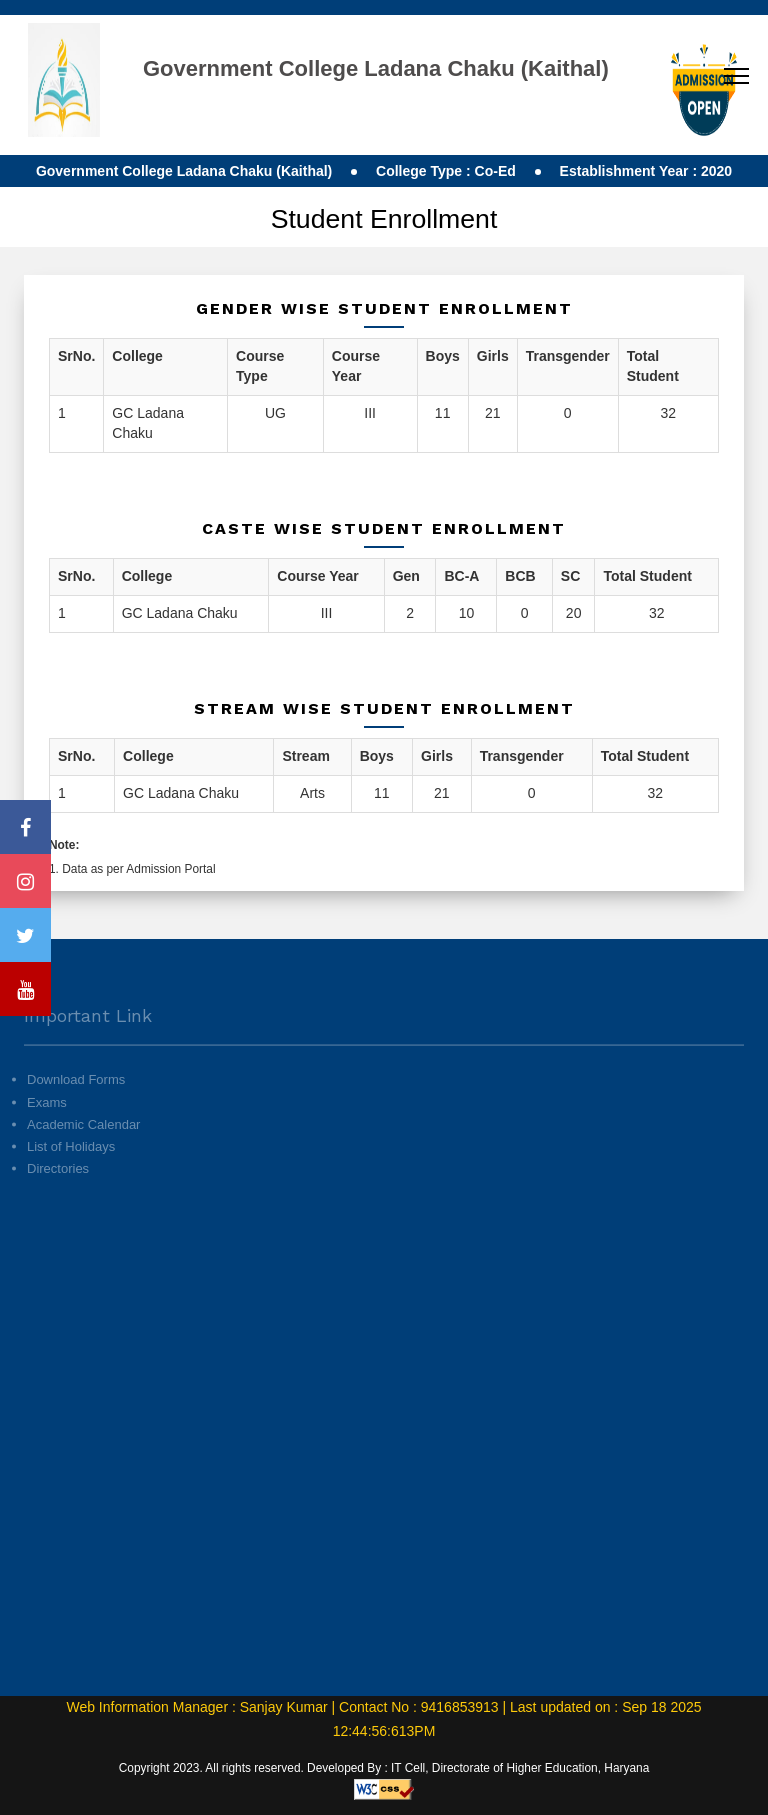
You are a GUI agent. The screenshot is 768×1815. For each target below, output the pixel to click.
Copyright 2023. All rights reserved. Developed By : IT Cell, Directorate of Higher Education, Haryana (384, 1768)
